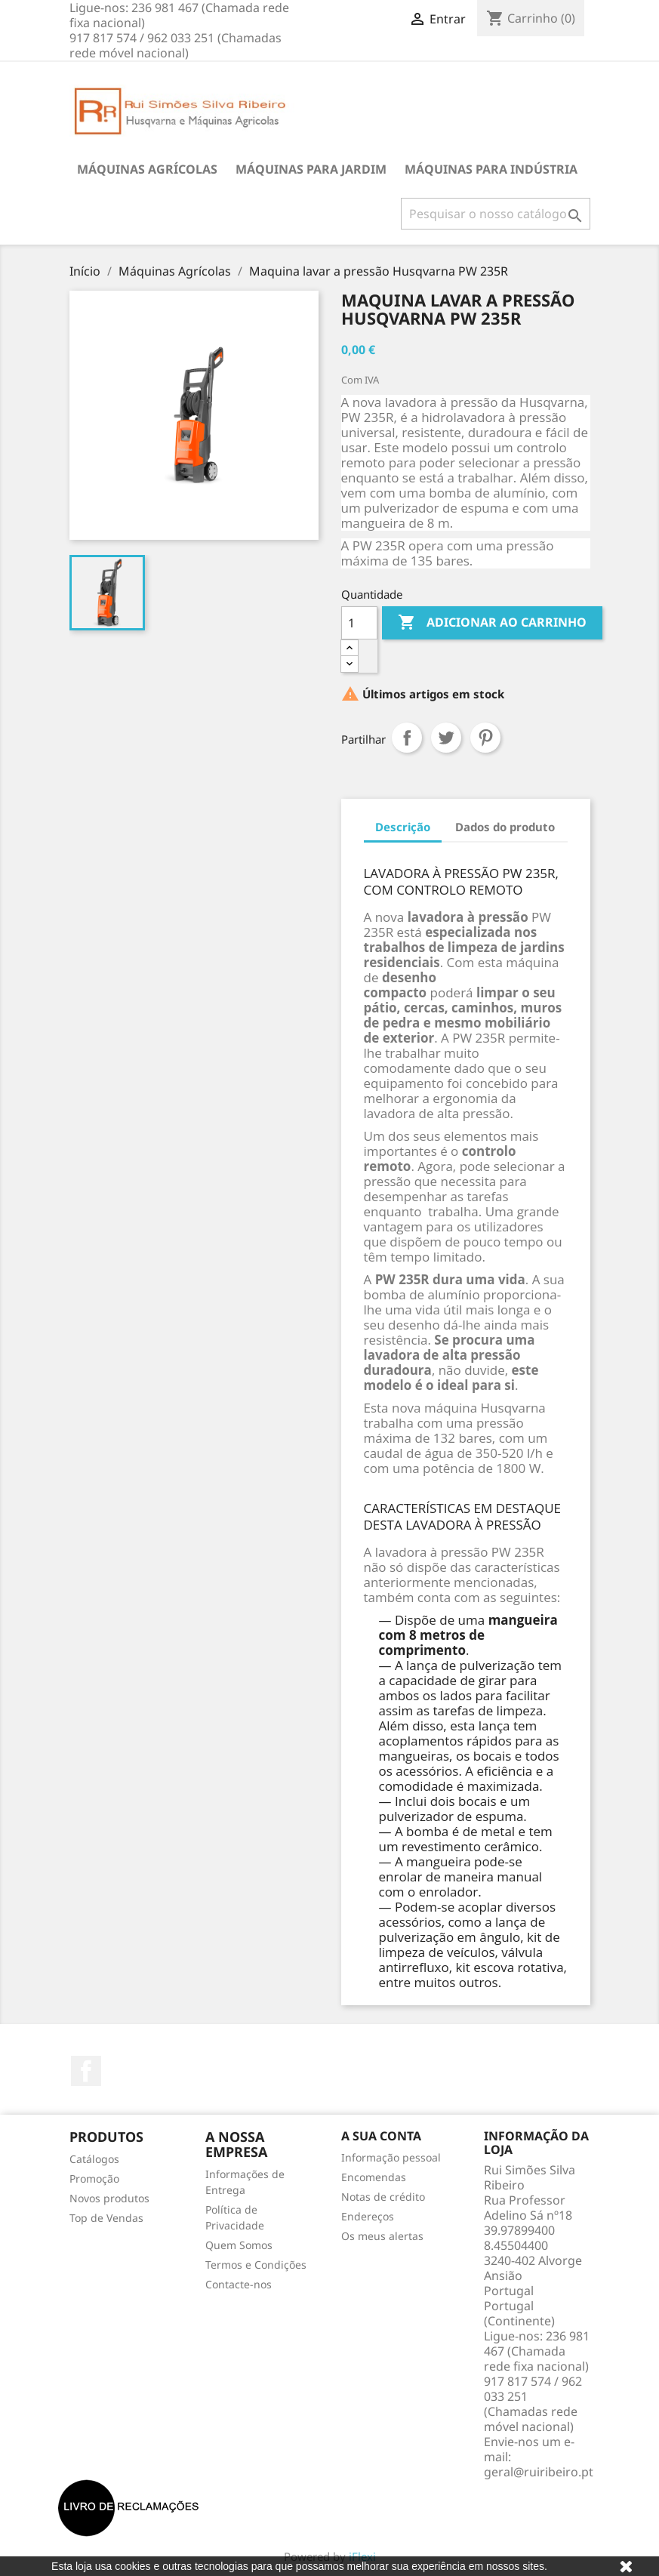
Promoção (94, 2178)
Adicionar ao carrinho (492, 623)
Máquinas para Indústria (491, 169)
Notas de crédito (383, 2196)
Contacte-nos (238, 2284)
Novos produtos (109, 2198)
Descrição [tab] (402, 826)
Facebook (86, 2071)
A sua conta (381, 2136)
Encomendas (373, 2177)
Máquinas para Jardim (311, 169)
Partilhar (407, 738)
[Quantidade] (359, 622)
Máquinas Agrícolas (147, 169)
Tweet (446, 738)
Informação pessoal (391, 2157)
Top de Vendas (106, 2218)
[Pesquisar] (495, 214)
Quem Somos (239, 2245)
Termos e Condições (255, 2264)
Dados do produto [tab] (505, 826)
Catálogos (94, 2159)
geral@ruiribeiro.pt (538, 2472)
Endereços (367, 2216)
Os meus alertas (382, 2236)
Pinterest (485, 738)
